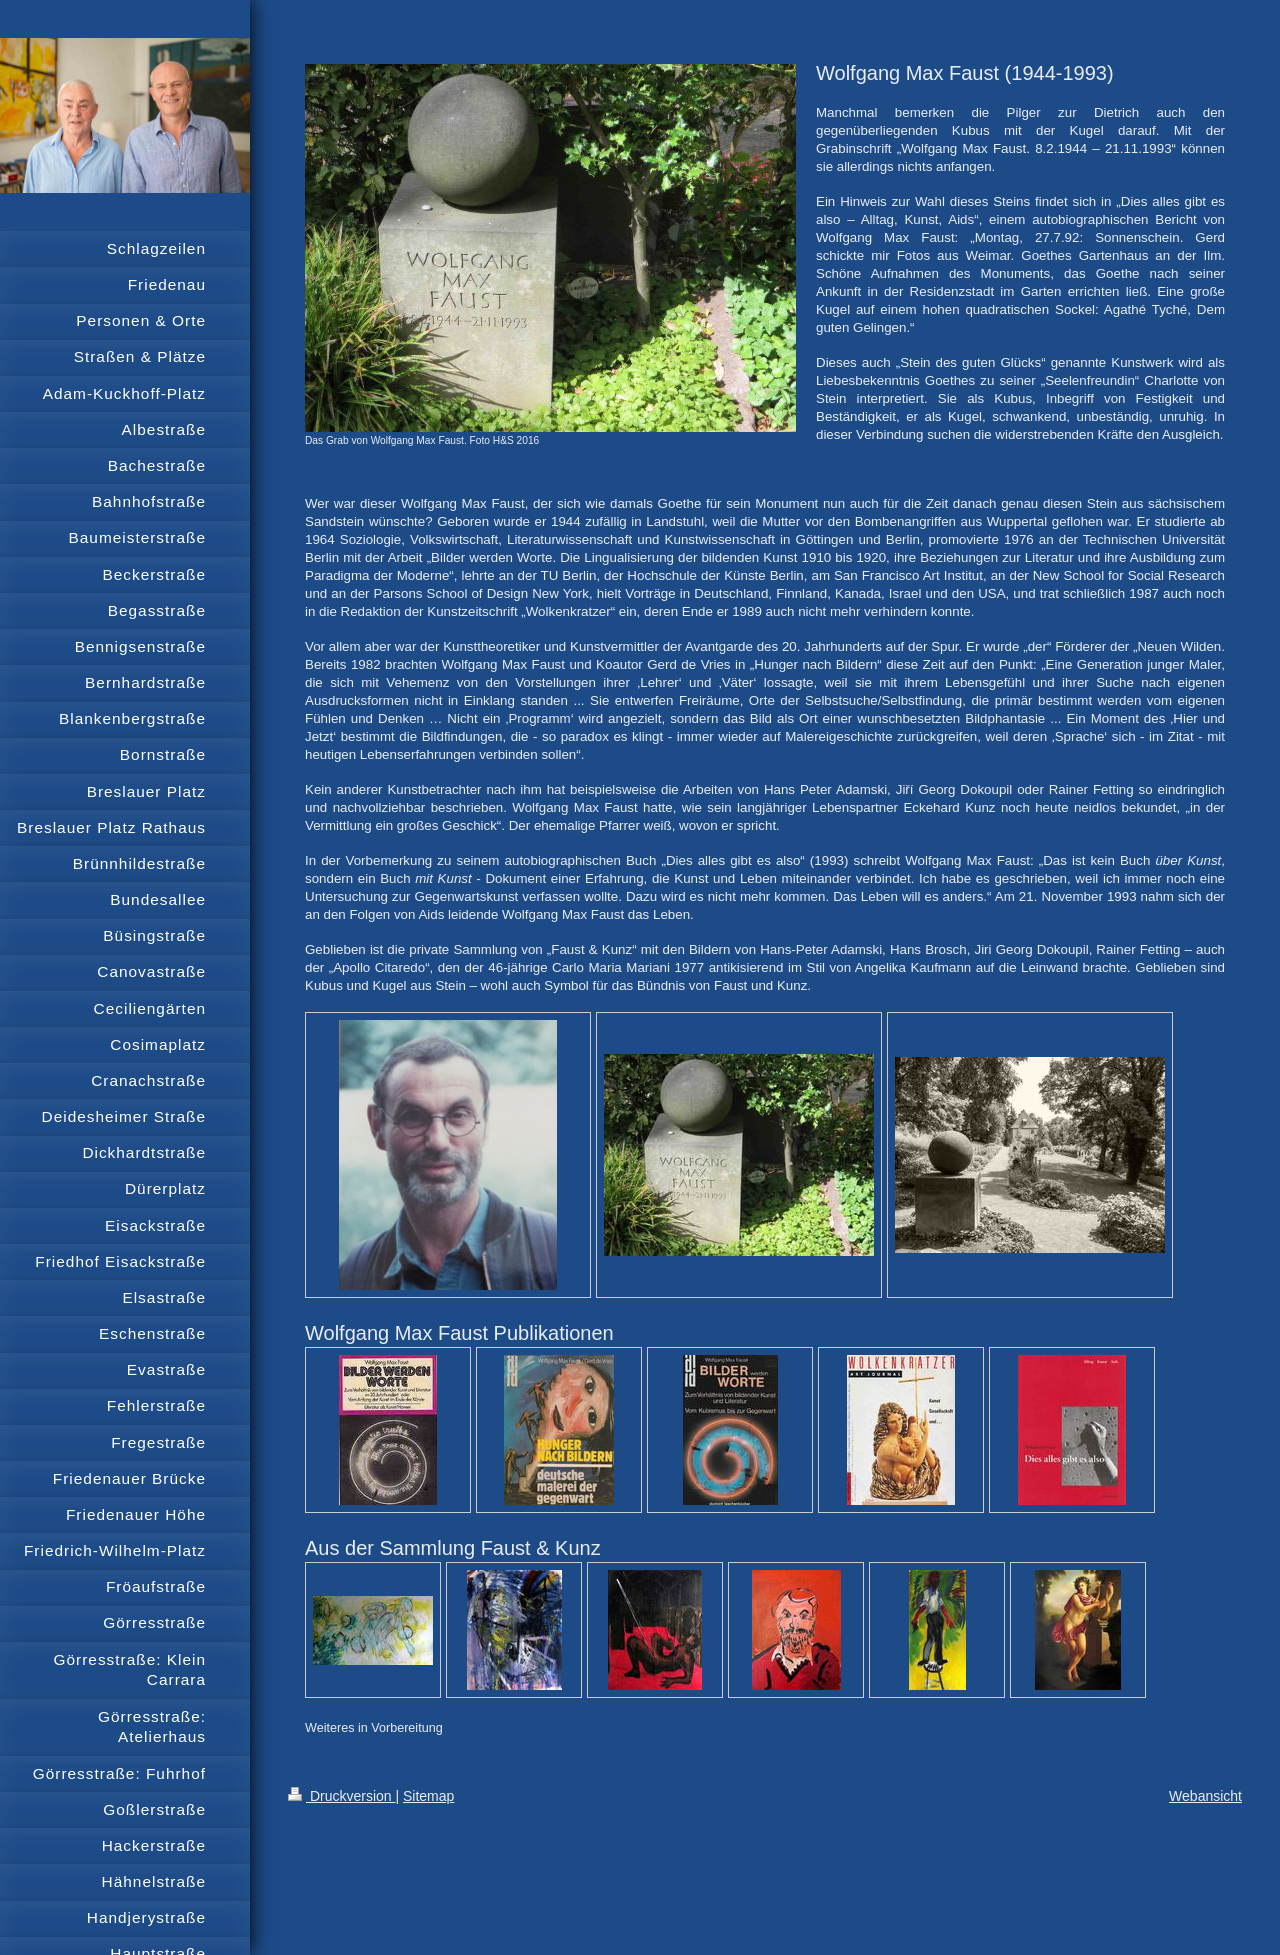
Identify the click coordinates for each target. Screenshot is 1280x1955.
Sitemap (428, 1796)
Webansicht (1205, 1796)
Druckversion (341, 1796)
